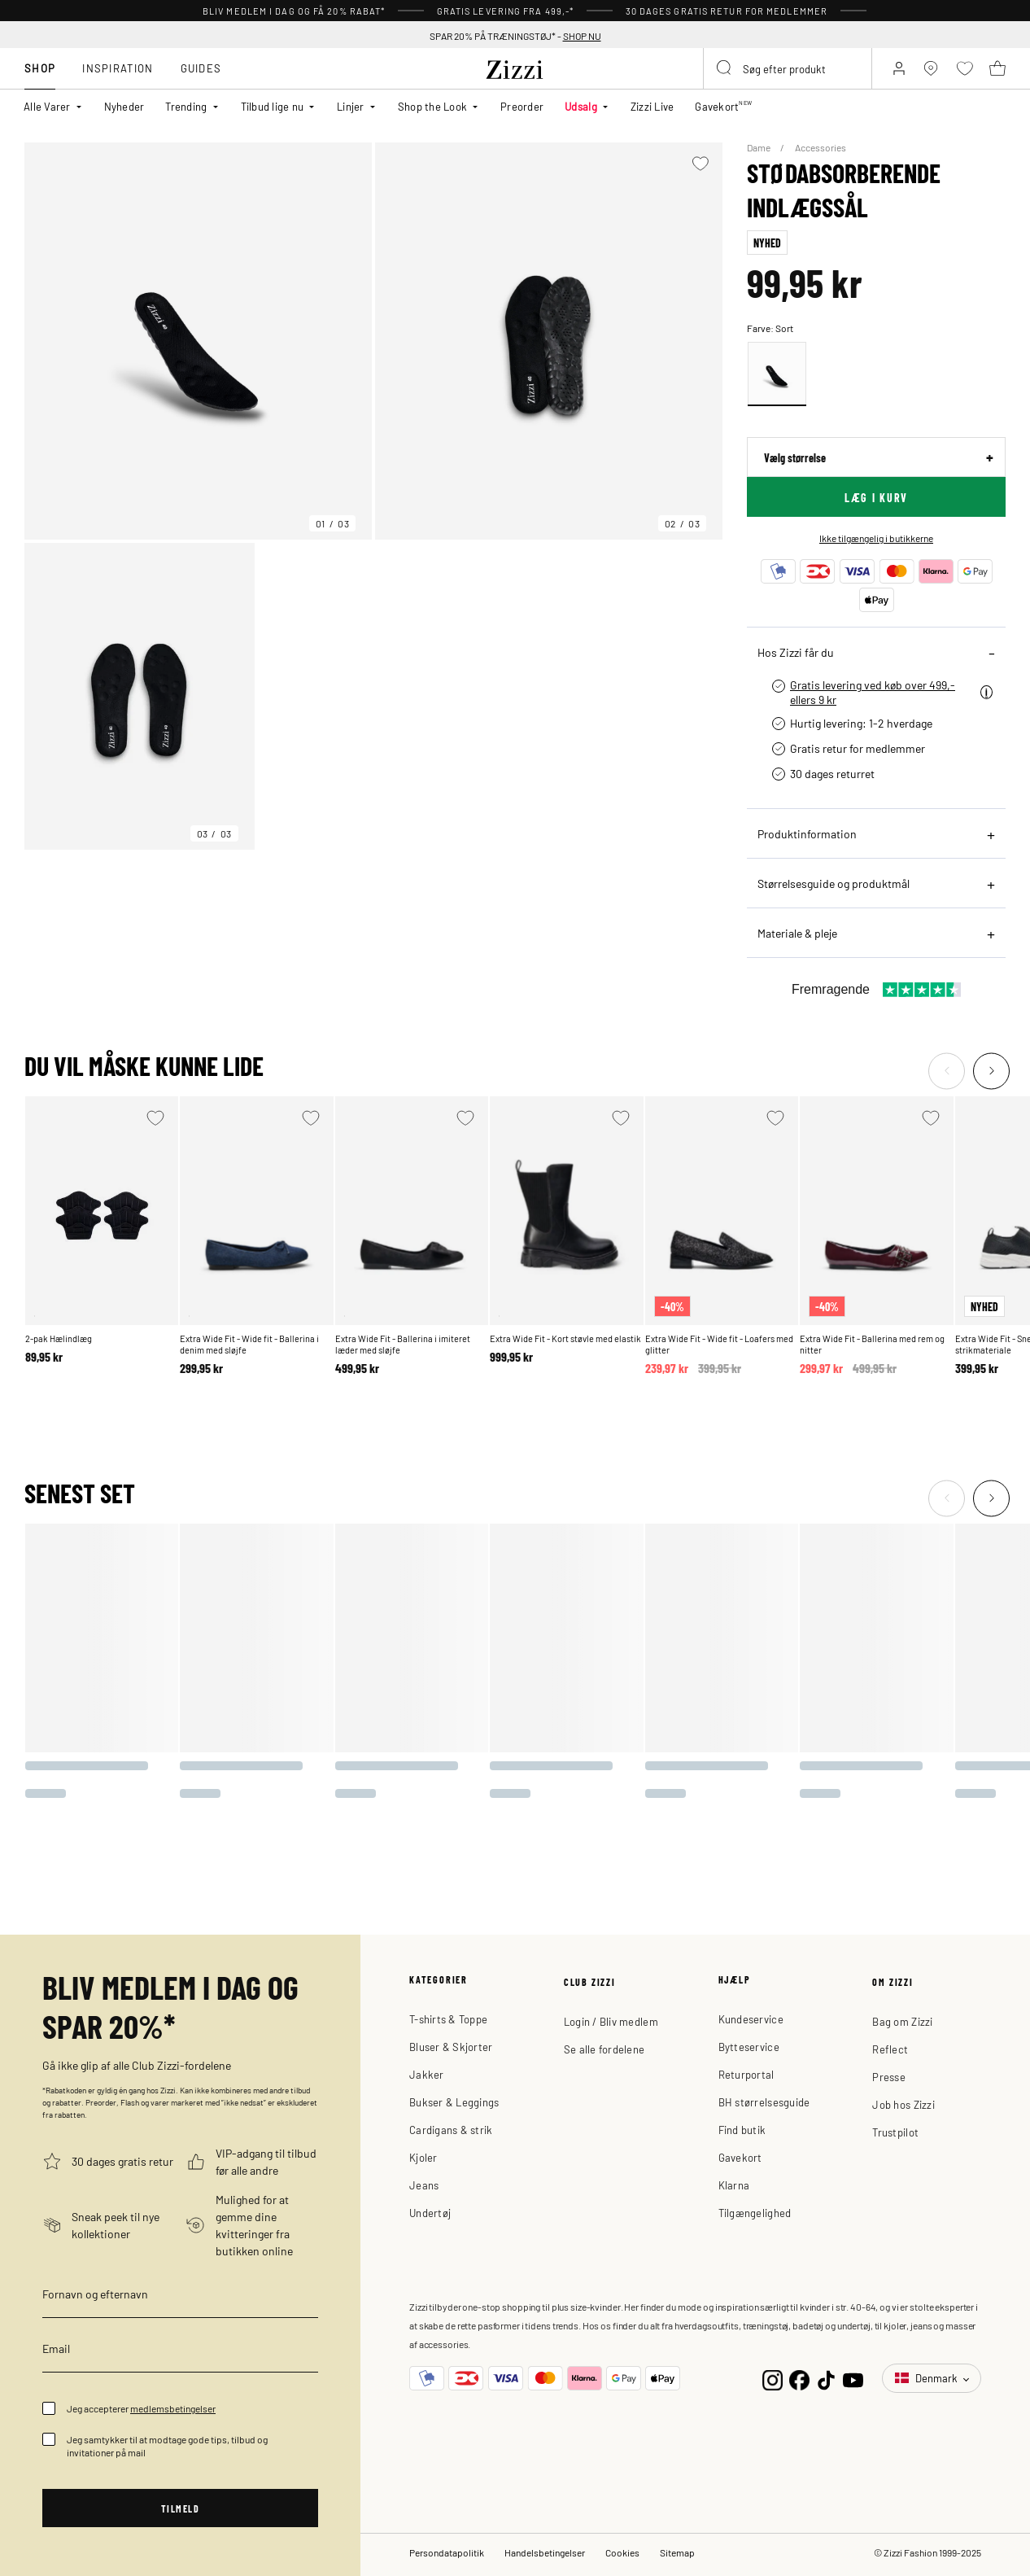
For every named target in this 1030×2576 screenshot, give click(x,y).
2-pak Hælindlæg (58, 1338)
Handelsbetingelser (544, 2552)
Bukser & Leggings (454, 2102)
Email (56, 2348)
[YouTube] (853, 2378)
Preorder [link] (521, 106)
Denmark (927, 2378)
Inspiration (117, 68)
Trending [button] (186, 106)
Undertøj (430, 2213)
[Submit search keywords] (725, 68)
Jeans (424, 2185)
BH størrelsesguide (764, 2102)
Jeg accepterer (141, 2408)
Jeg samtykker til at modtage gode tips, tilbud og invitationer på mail (167, 2446)
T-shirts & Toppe (448, 2019)
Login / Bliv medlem (611, 2021)
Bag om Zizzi (902, 2021)
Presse (889, 2077)
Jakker (426, 2074)
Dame (759, 147)
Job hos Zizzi (903, 2104)
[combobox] (787, 68)
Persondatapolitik (446, 2552)
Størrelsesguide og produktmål (833, 883)
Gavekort (740, 2157)
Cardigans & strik (450, 2129)
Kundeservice (750, 2019)
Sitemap (677, 2552)
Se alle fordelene (604, 2049)
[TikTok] (826, 2378)
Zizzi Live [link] (652, 106)
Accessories (820, 147)
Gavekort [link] (723, 105)
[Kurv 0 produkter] (997, 68)
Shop (39, 68)
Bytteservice (748, 2046)
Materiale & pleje (797, 932)
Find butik (742, 2129)
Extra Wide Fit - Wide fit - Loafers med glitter (719, 1344)
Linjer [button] (350, 106)
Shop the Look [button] (432, 106)
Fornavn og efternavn (95, 2293)
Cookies (622, 2552)
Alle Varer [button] (47, 106)
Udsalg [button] (581, 106)
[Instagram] (772, 2378)
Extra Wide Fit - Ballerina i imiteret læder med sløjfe (402, 1344)
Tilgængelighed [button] (755, 2213)
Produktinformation (807, 833)
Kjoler (423, 2157)
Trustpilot (895, 2132)
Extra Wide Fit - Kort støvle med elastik (565, 1338)
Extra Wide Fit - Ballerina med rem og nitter (872, 1344)
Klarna (734, 2185)
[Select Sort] (777, 374)
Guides (201, 68)
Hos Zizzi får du (795, 652)
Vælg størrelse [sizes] (795, 457)
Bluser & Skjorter (450, 2046)
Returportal (746, 2074)
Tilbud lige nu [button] (272, 106)
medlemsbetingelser (173, 2408)
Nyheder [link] (124, 106)
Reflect (890, 2049)
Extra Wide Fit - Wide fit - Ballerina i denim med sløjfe (249, 1344)
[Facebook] (799, 2378)
